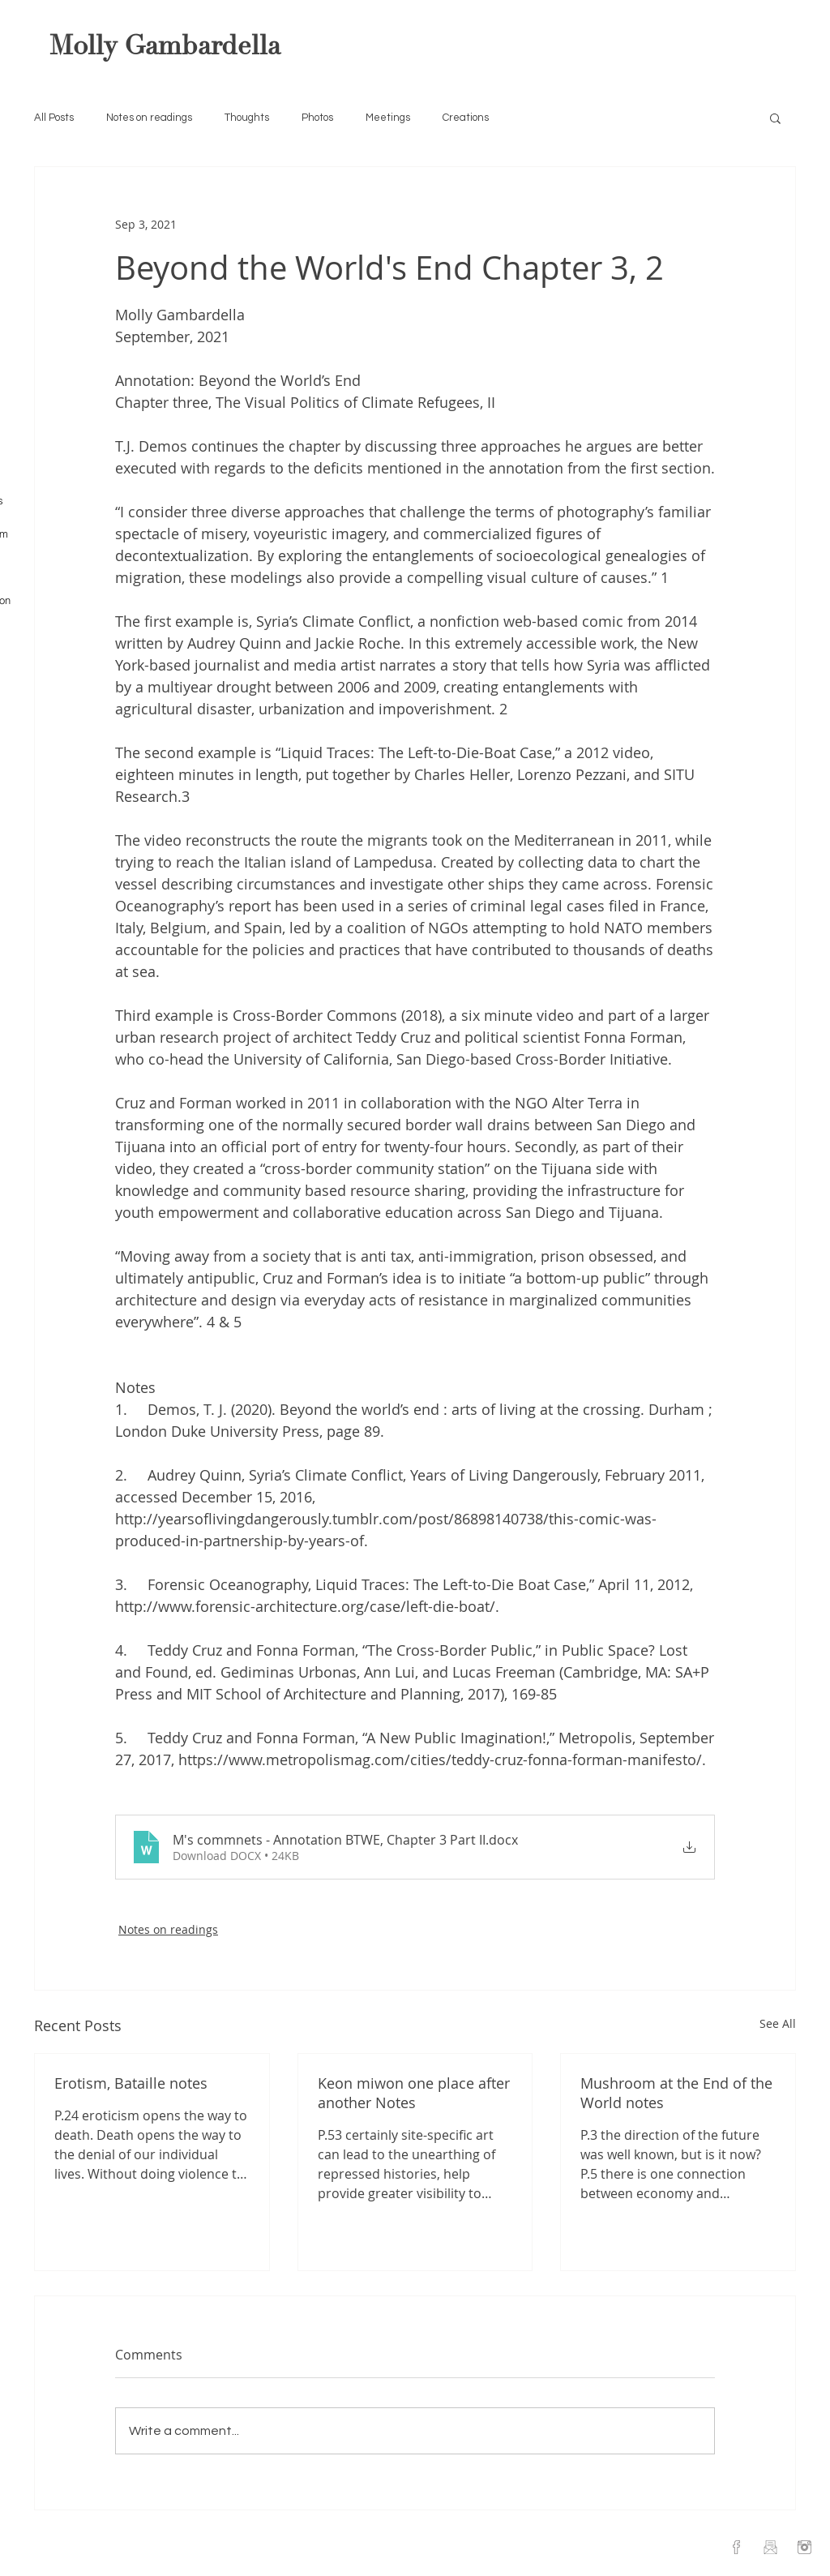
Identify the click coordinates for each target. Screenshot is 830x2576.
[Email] (770, 2547)
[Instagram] (804, 2547)
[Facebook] (736, 2547)
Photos (317, 117)
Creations (466, 117)
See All (777, 2023)
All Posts (54, 117)
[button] (775, 117)
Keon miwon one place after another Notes (414, 2092)
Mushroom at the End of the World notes (676, 2092)
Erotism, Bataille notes (131, 2083)
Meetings (388, 117)
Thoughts (247, 117)
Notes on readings (149, 117)
